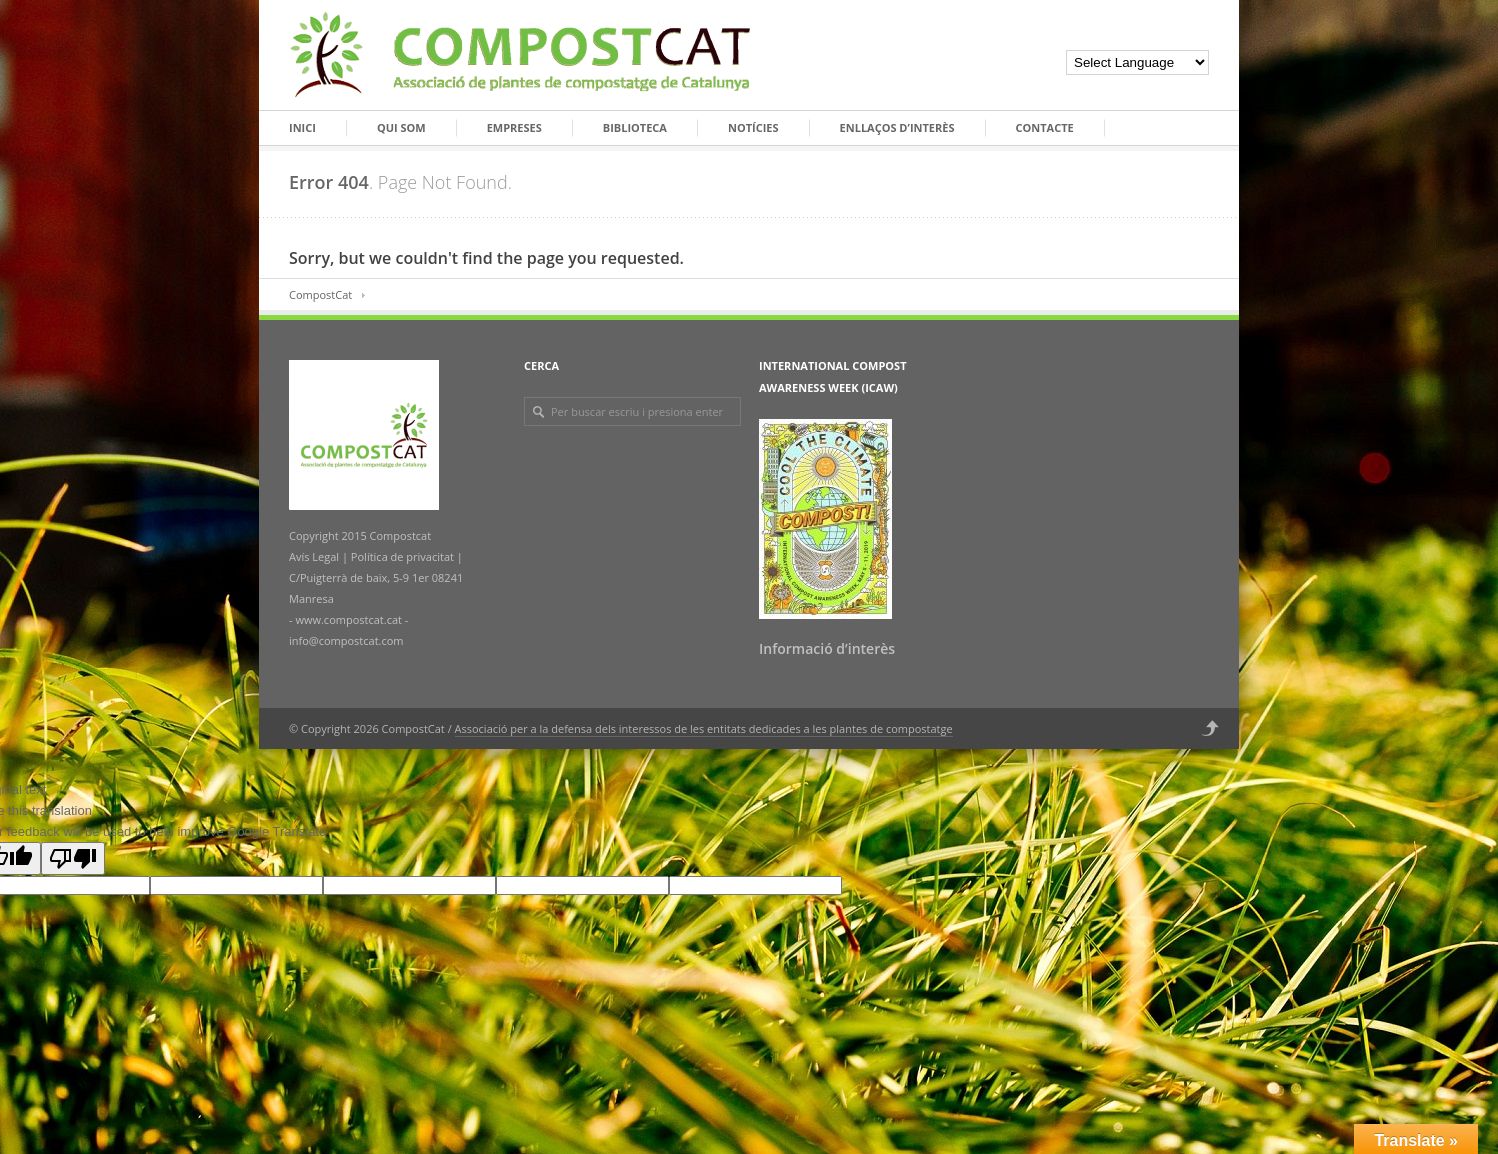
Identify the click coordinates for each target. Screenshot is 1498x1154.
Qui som (401, 127)
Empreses (514, 127)
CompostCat (320, 294)
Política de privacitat (401, 556)
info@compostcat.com (346, 640)
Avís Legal (315, 556)
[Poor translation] (73, 858)
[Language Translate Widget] (1137, 62)
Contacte (1045, 127)
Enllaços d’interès (897, 127)
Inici (302, 127)
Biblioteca (635, 127)
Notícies (753, 127)
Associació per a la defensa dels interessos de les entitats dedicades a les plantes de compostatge (704, 728)
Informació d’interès (827, 648)
